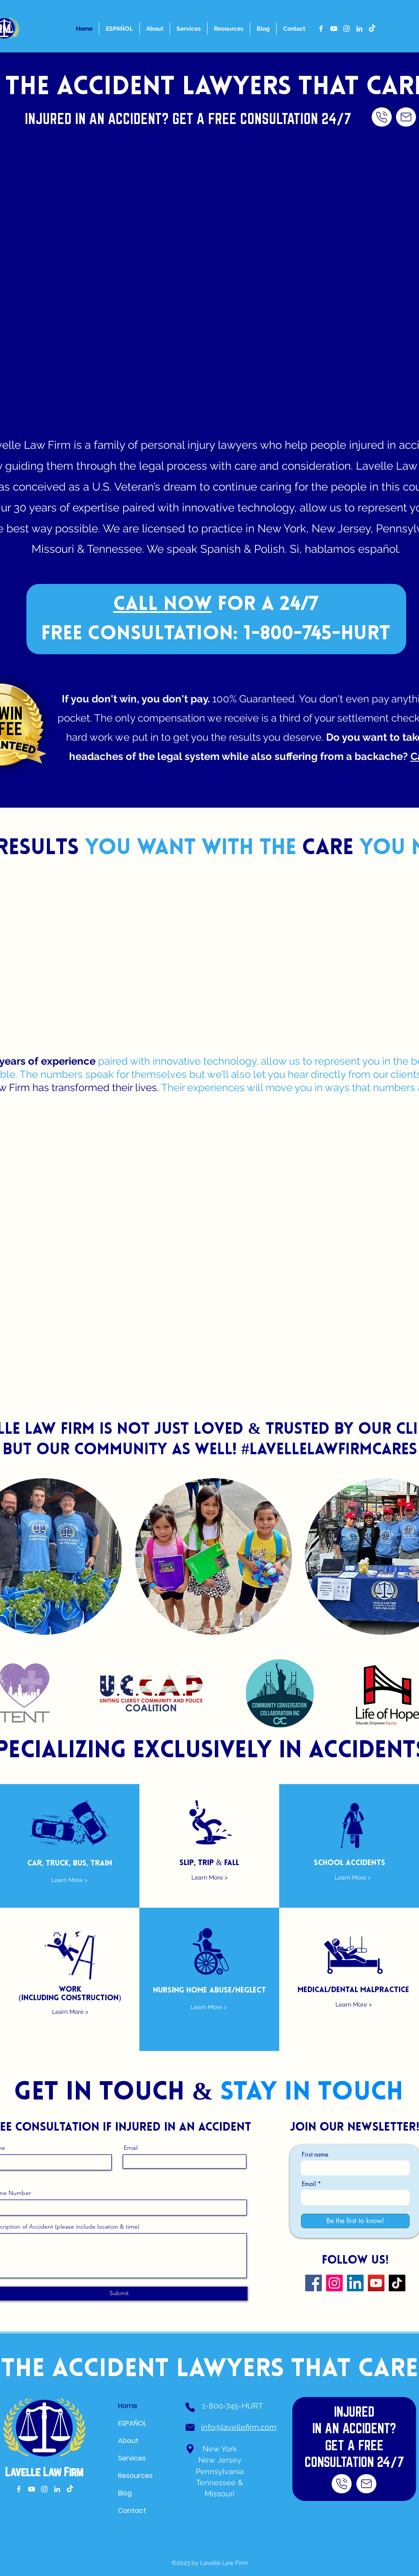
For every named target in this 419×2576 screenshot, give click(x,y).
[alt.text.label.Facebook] (321, 28)
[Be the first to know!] (355, 2221)
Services (132, 2458)
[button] (213, 1556)
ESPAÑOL (132, 2423)
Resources (135, 2476)
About (128, 2441)
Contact (132, 2510)
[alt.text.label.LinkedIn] (359, 28)
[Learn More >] (69, 1880)
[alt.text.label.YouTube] (333, 28)
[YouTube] (376, 2283)
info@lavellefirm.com (239, 2427)
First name (315, 2154)
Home (127, 2406)
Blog (125, 2493)
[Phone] (190, 2407)
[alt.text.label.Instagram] (346, 28)
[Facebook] (313, 2283)
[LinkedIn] (355, 2283)
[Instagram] (334, 2283)
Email (131, 2148)
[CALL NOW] (382, 117)
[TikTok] (372, 28)
